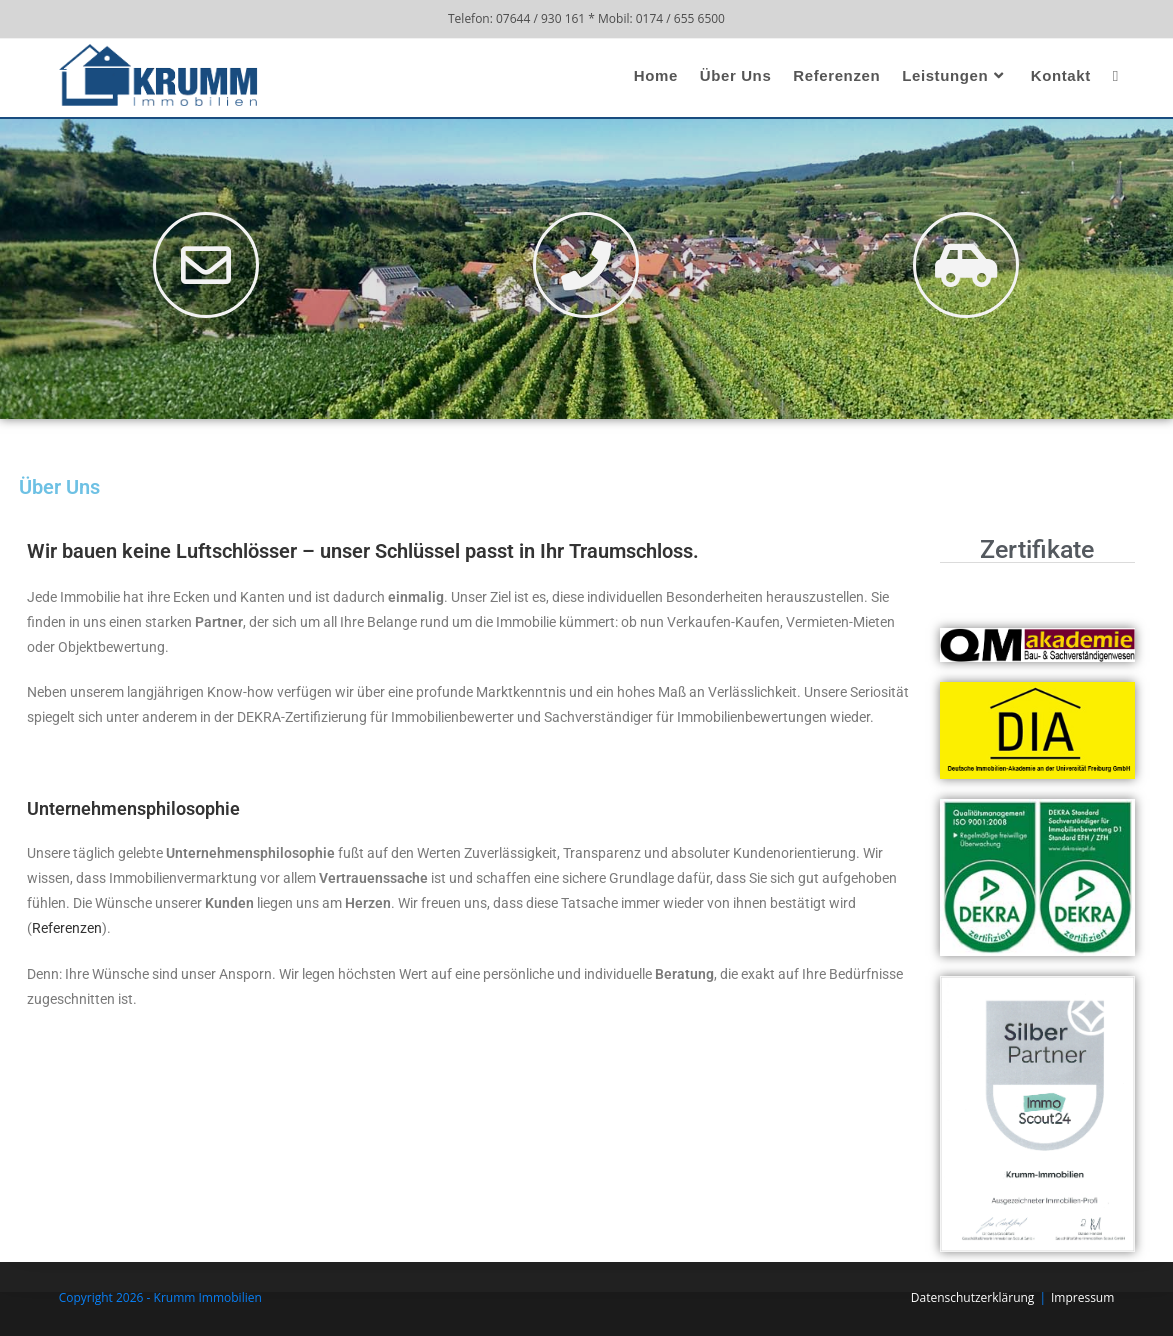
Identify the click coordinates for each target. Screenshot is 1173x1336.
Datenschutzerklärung (973, 1297)
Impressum (1082, 1297)
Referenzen (67, 928)
